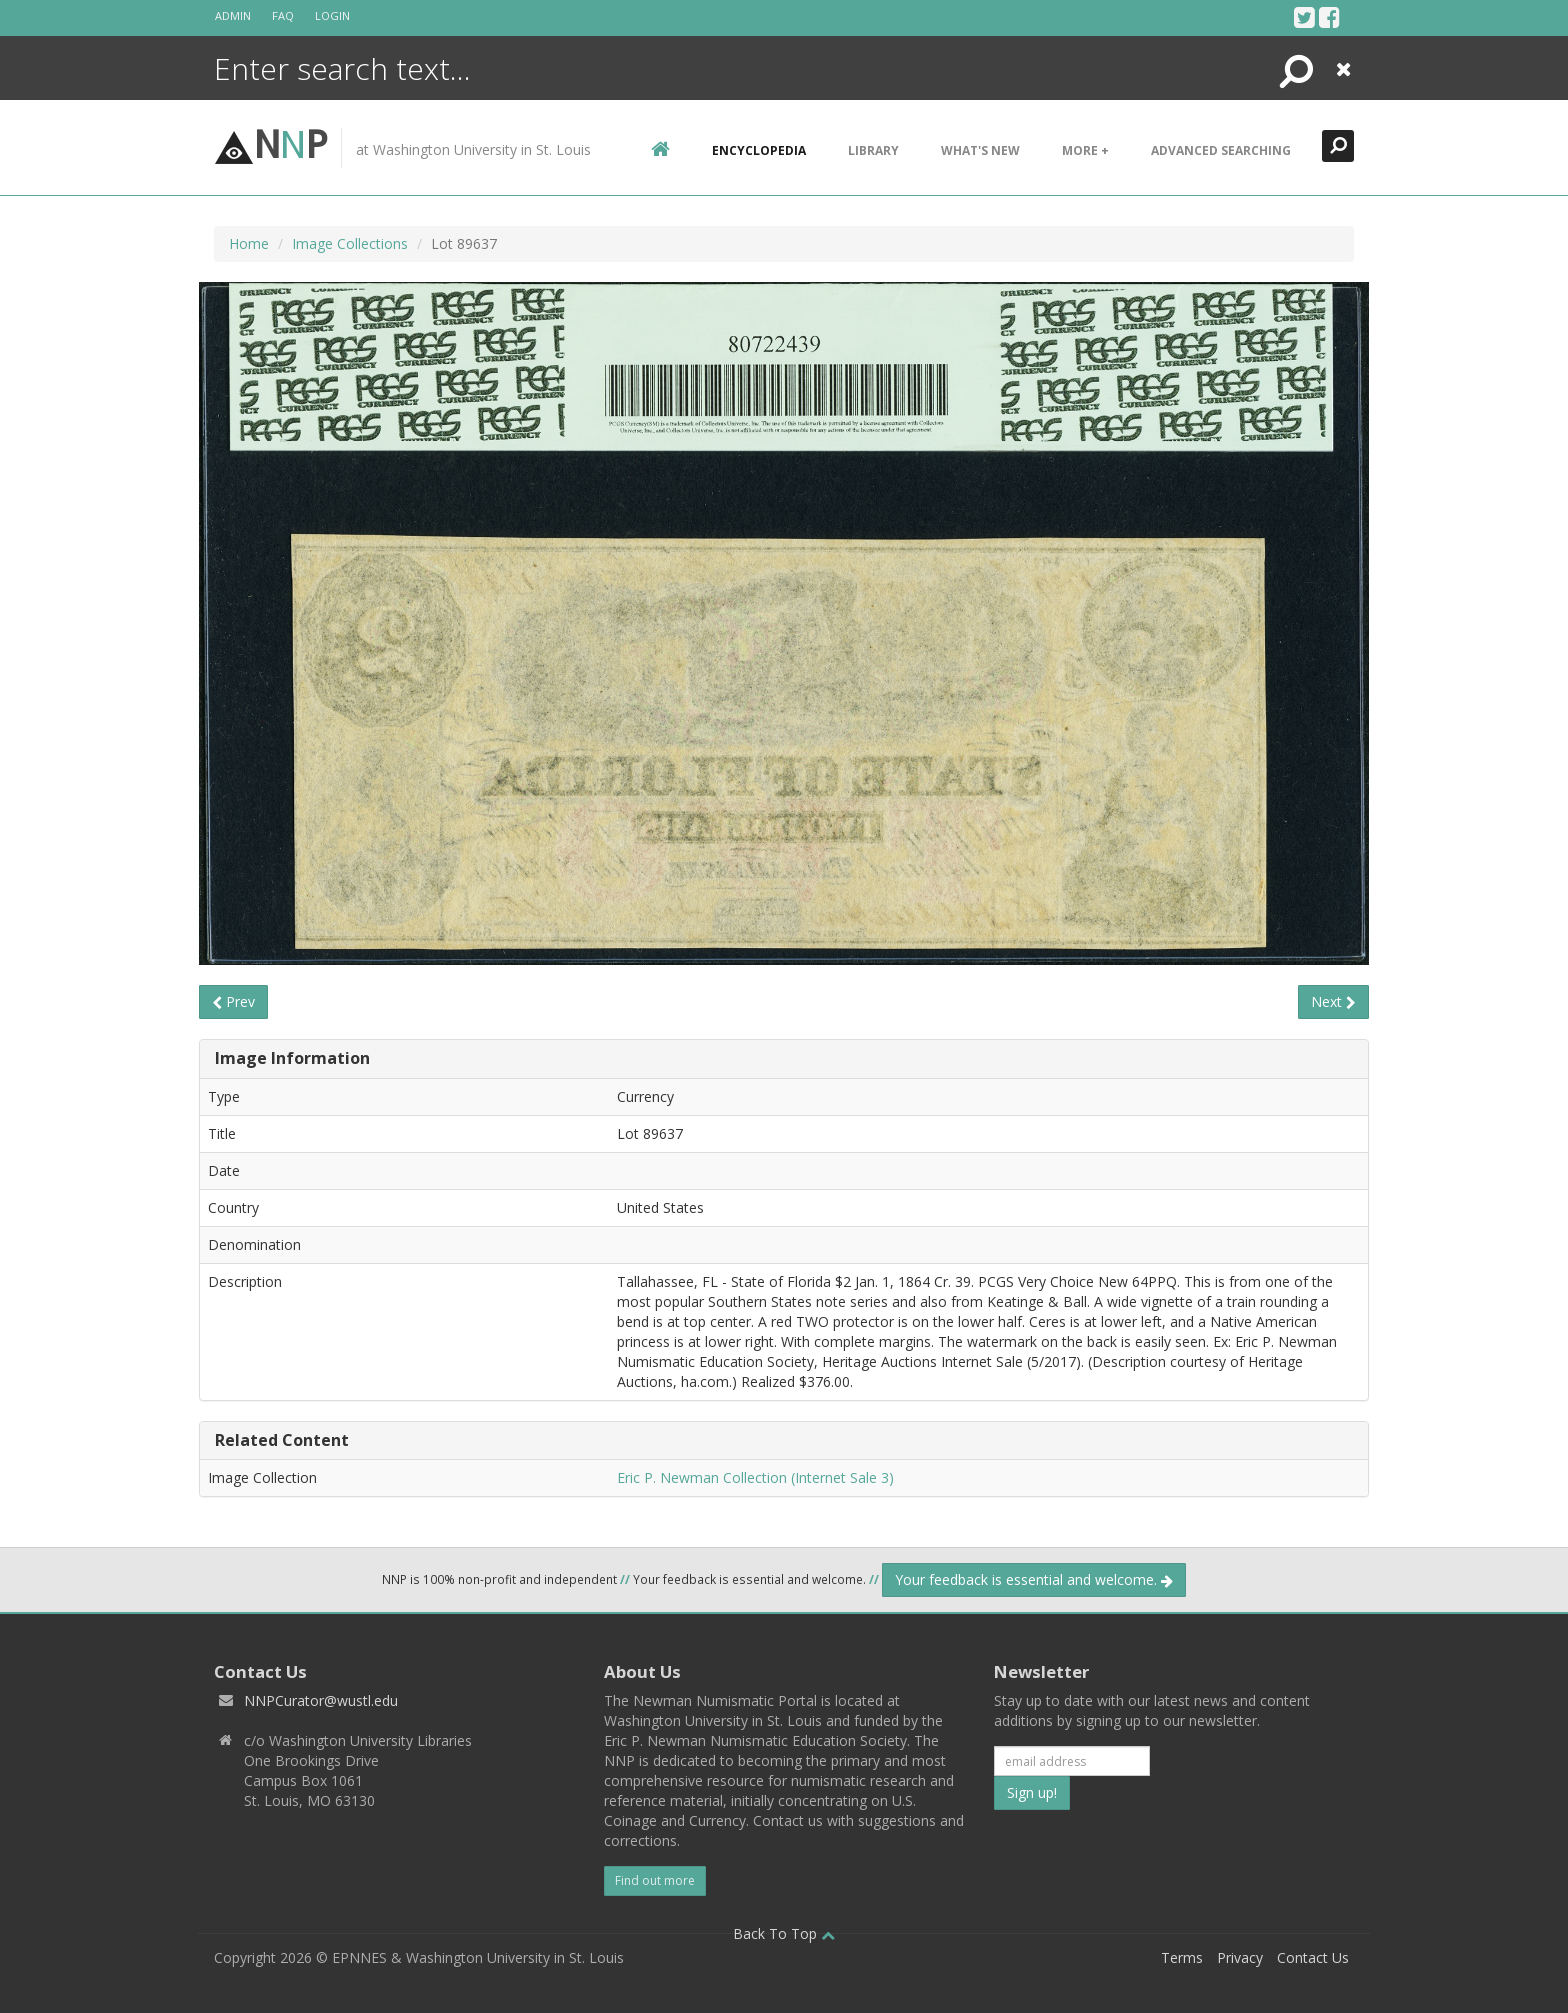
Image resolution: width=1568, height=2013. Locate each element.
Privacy (1240, 1957)
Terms (1182, 1957)
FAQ (283, 15)
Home (249, 243)
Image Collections (350, 243)
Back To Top (784, 1933)
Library (873, 150)
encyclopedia (759, 150)
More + (1085, 150)
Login (332, 15)
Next (1333, 1001)
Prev (233, 1001)
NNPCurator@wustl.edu (321, 1700)
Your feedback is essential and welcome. (1034, 1579)
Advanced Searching (1221, 150)
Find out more (655, 1880)
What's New (980, 150)
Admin (233, 15)
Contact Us (1313, 1957)
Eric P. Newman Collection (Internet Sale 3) (755, 1477)
